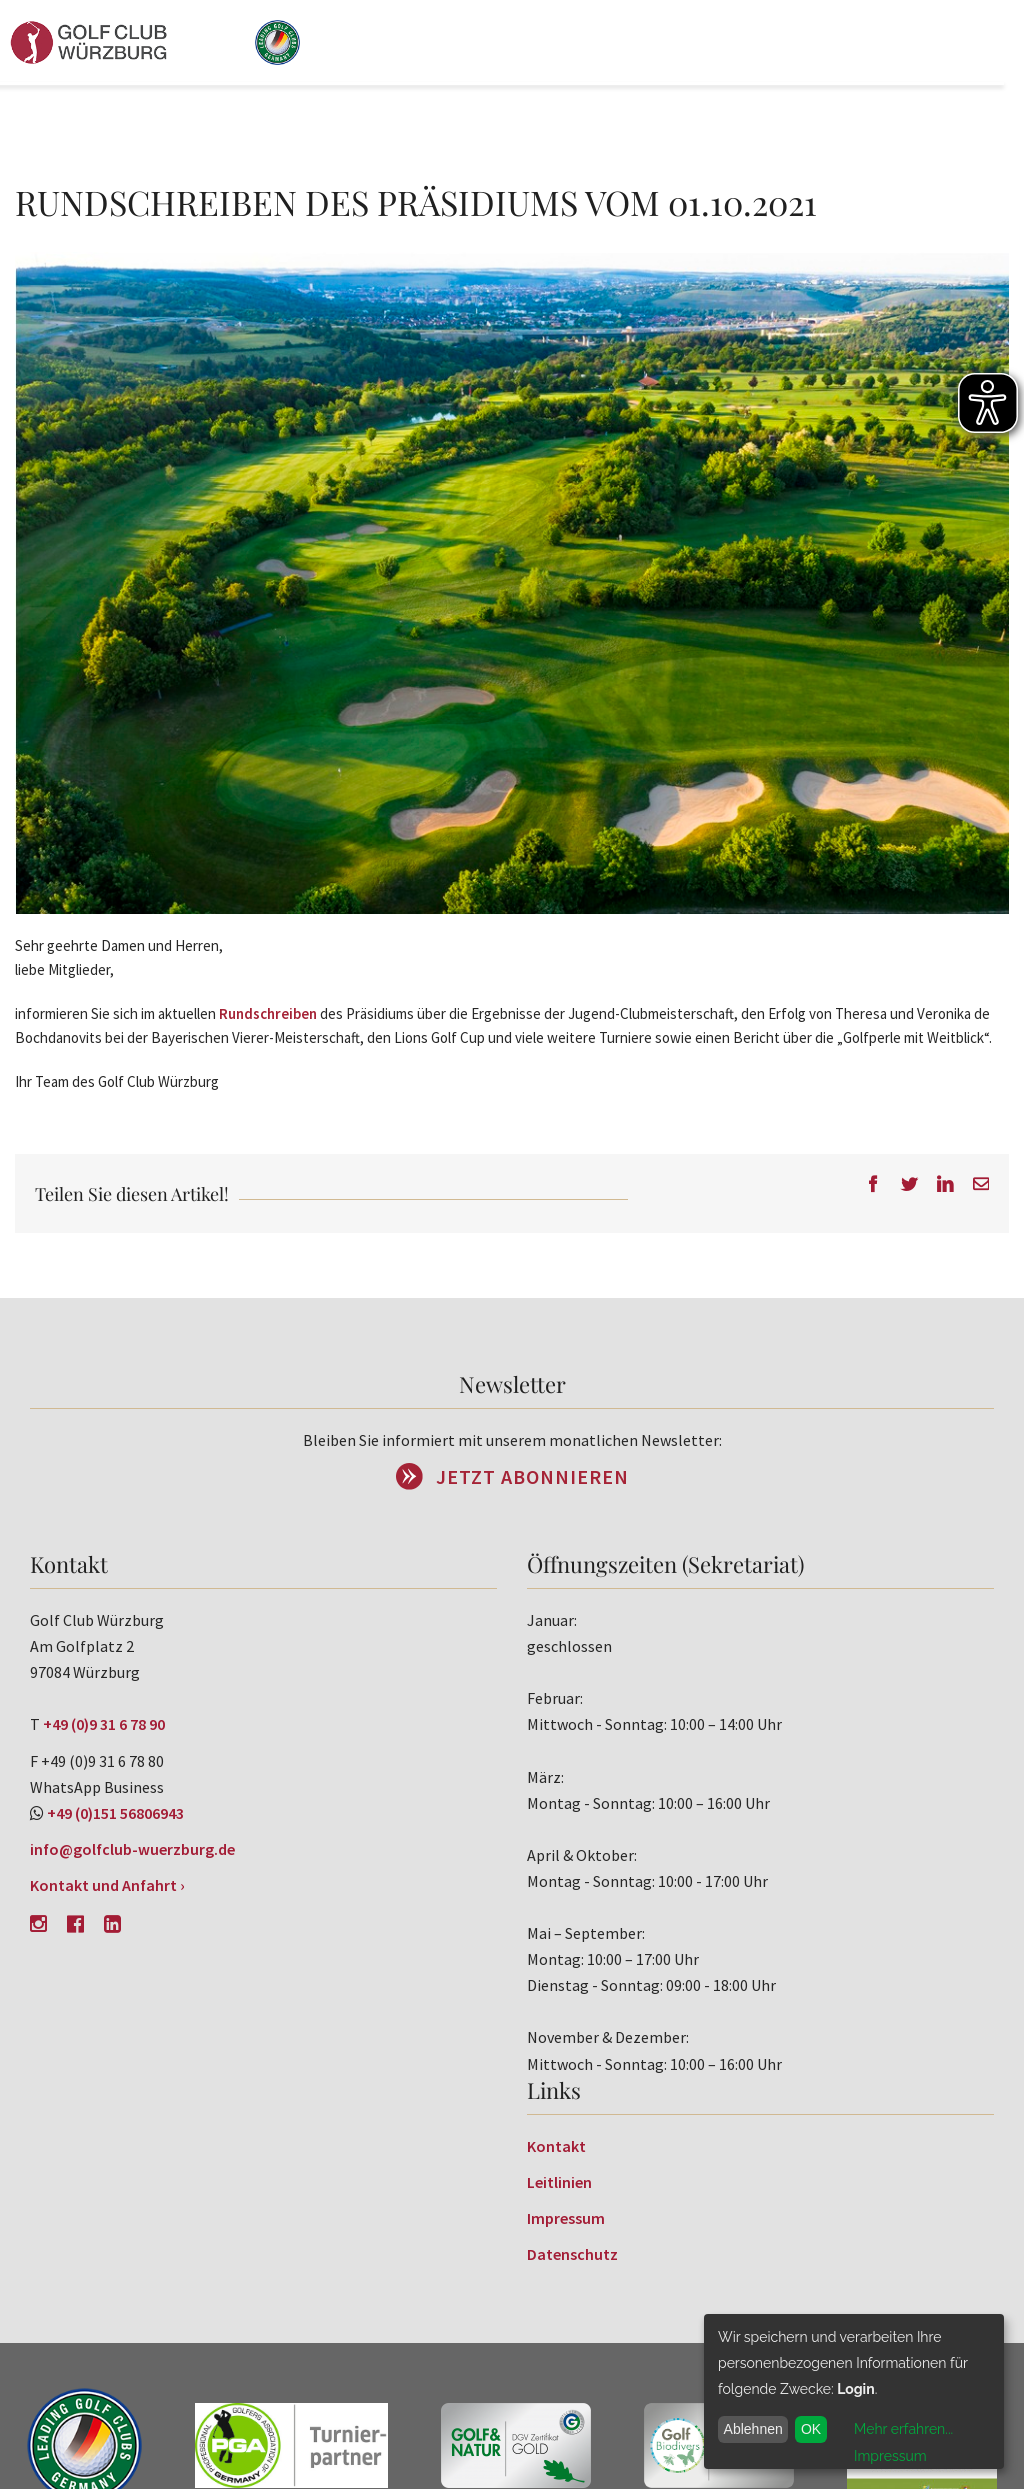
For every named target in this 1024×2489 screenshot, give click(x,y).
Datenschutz (572, 2254)
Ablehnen (753, 2429)
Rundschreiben (268, 1013)
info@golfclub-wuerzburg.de (132, 1849)
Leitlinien (559, 2182)
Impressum (566, 2218)
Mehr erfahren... (903, 2429)
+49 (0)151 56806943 (115, 1813)
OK (811, 2429)
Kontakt (556, 2146)
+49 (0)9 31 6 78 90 (104, 1724)
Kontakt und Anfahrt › (107, 1885)
